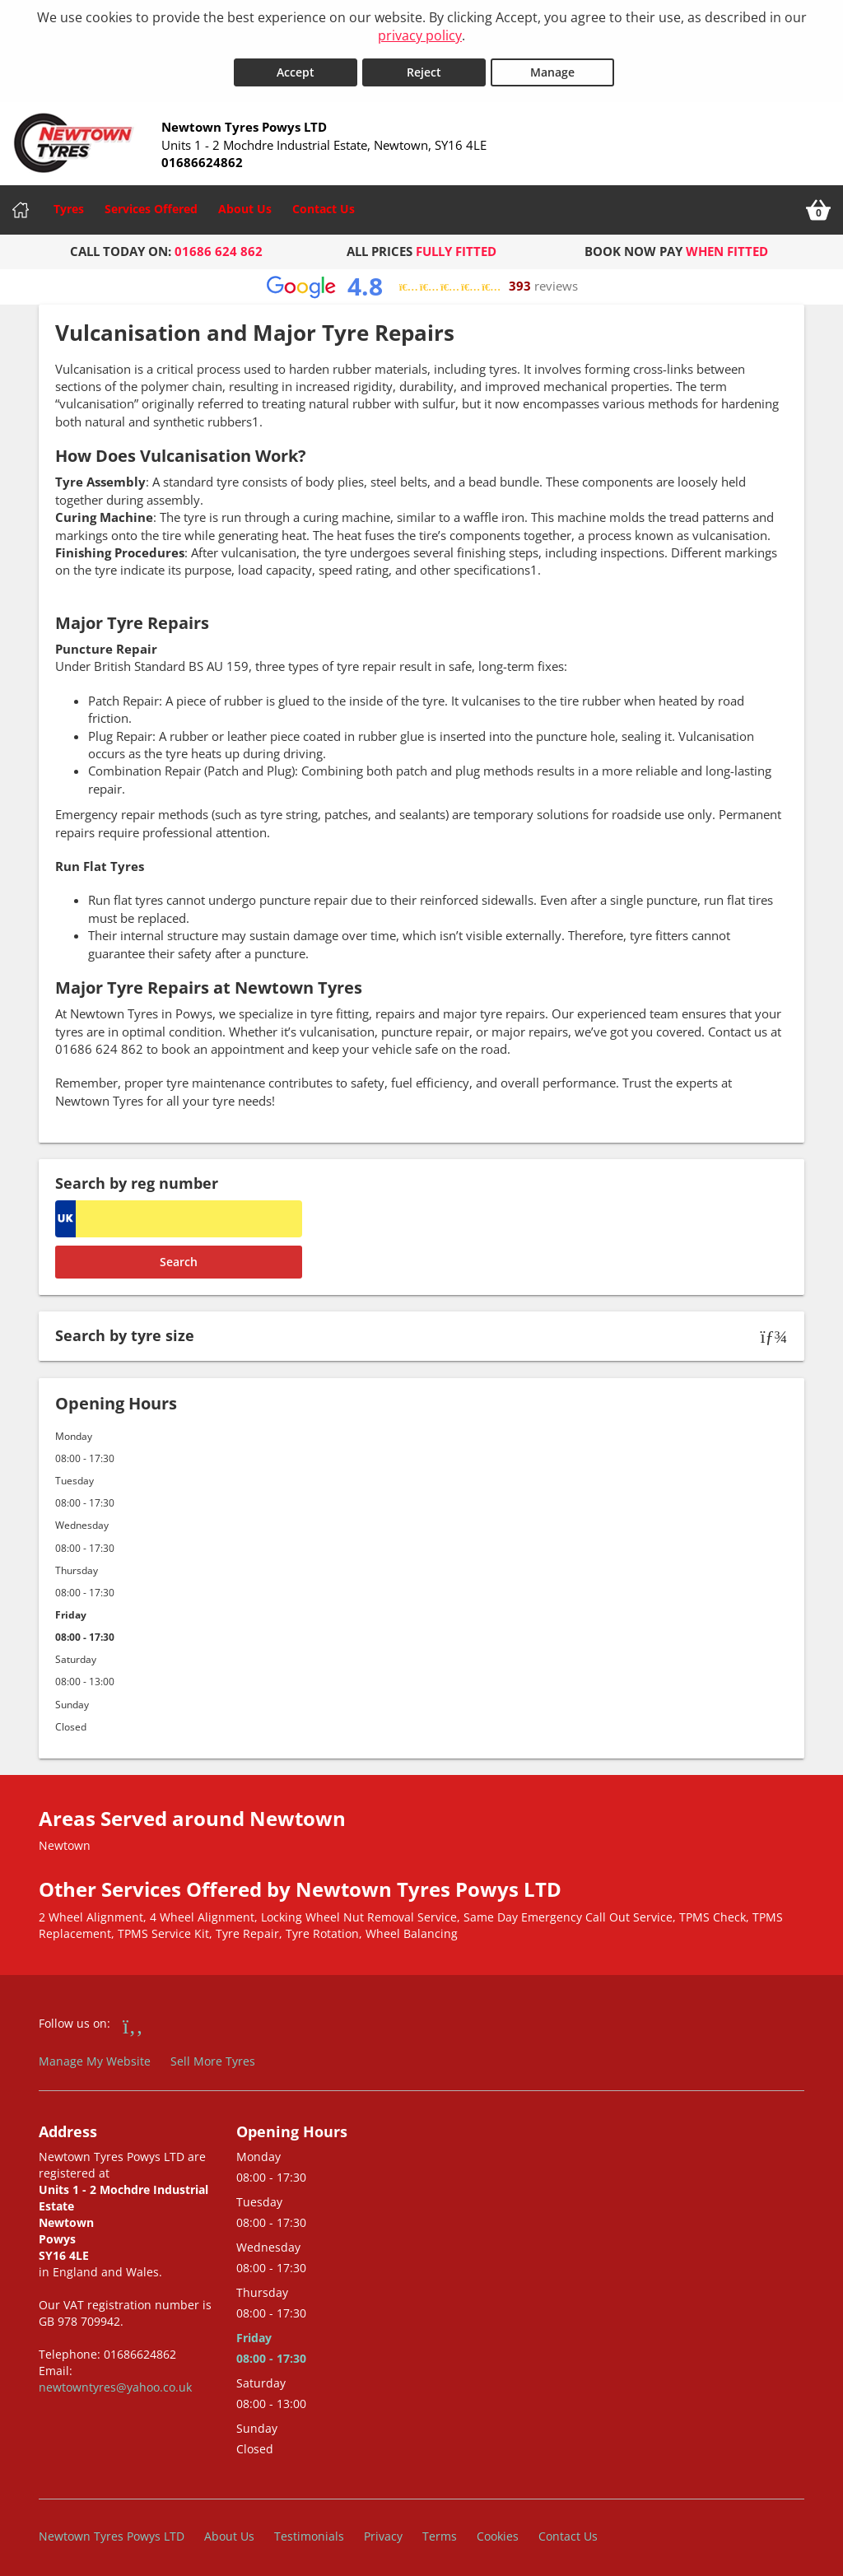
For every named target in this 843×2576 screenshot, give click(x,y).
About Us (245, 204)
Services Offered (151, 204)
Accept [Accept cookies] (295, 67)
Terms (439, 2530)
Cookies (498, 2530)
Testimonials (309, 2530)
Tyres (69, 204)
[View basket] (818, 205)
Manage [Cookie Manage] (552, 67)
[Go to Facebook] (133, 2019)
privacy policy (420, 35)
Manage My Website (95, 2056)
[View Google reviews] (422, 281)
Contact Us (323, 204)
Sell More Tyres (212, 2056)
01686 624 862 (219, 246)
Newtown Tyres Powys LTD (111, 2530)
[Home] (20, 205)
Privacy (383, 2530)
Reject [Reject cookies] (424, 67)
